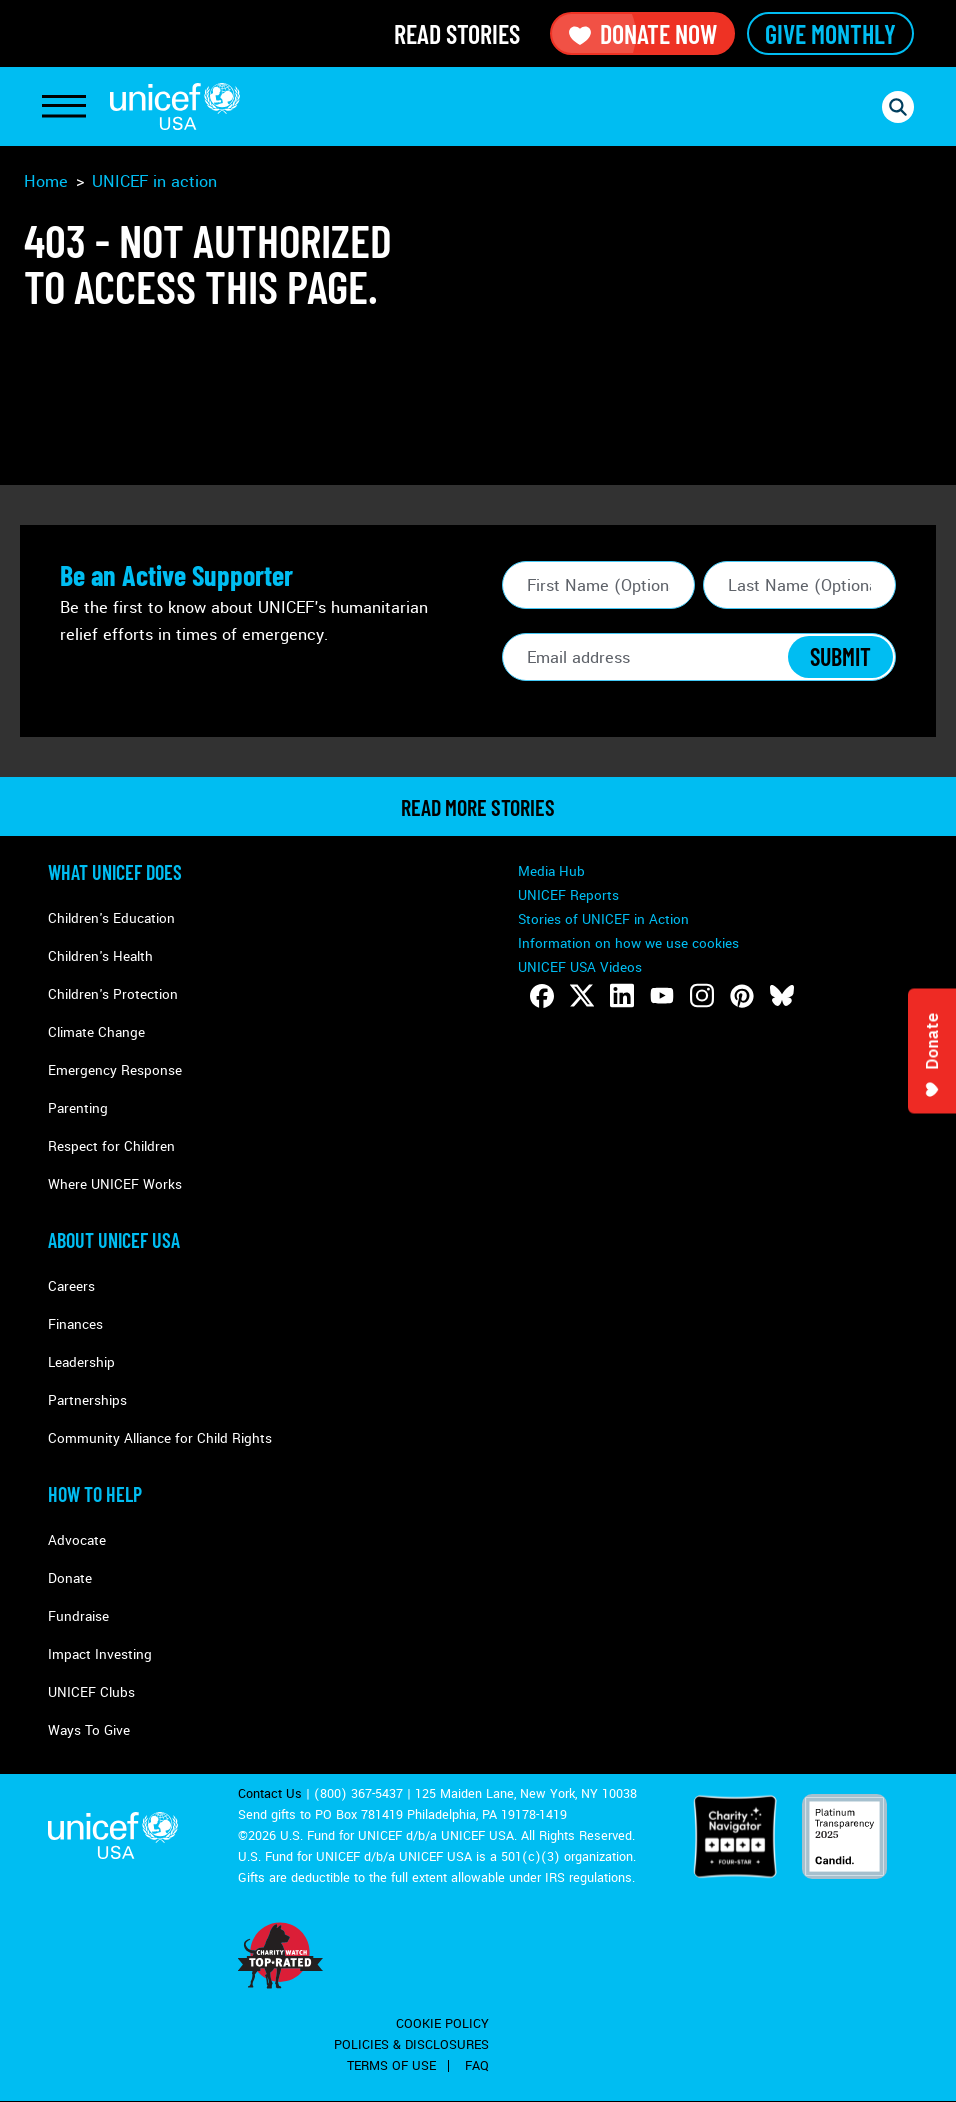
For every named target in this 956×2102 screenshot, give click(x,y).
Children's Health (100, 956)
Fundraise (78, 1616)
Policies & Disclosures (411, 2045)
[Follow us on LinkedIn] (622, 996)
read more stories (478, 807)
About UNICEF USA (114, 1240)
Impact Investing (100, 1654)
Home (46, 181)
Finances (75, 1324)
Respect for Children (111, 1146)
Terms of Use (391, 2066)
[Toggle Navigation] (64, 107)
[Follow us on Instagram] (702, 996)
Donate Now (642, 33)
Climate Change (96, 1032)
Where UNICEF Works (115, 1184)
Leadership (81, 1362)
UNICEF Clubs (91, 1692)
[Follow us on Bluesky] (782, 996)
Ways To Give (89, 1730)
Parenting (78, 1108)
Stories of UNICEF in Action (603, 919)
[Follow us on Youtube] (662, 996)
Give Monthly (830, 33)
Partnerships (87, 1400)
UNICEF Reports (568, 895)
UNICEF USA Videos (580, 967)
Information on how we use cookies (628, 943)
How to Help (95, 1494)
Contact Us (270, 1794)
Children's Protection (113, 994)
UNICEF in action (154, 181)
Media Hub (551, 871)
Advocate (77, 1540)
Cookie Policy (442, 2024)
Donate (70, 1578)
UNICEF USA (175, 106)
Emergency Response (115, 1070)
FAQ (477, 2066)
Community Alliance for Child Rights (160, 1438)
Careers (71, 1286)
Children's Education (111, 918)
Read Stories (457, 33)
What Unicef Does (115, 872)
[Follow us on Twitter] (582, 996)
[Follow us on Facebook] (542, 996)
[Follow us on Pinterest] (742, 996)
